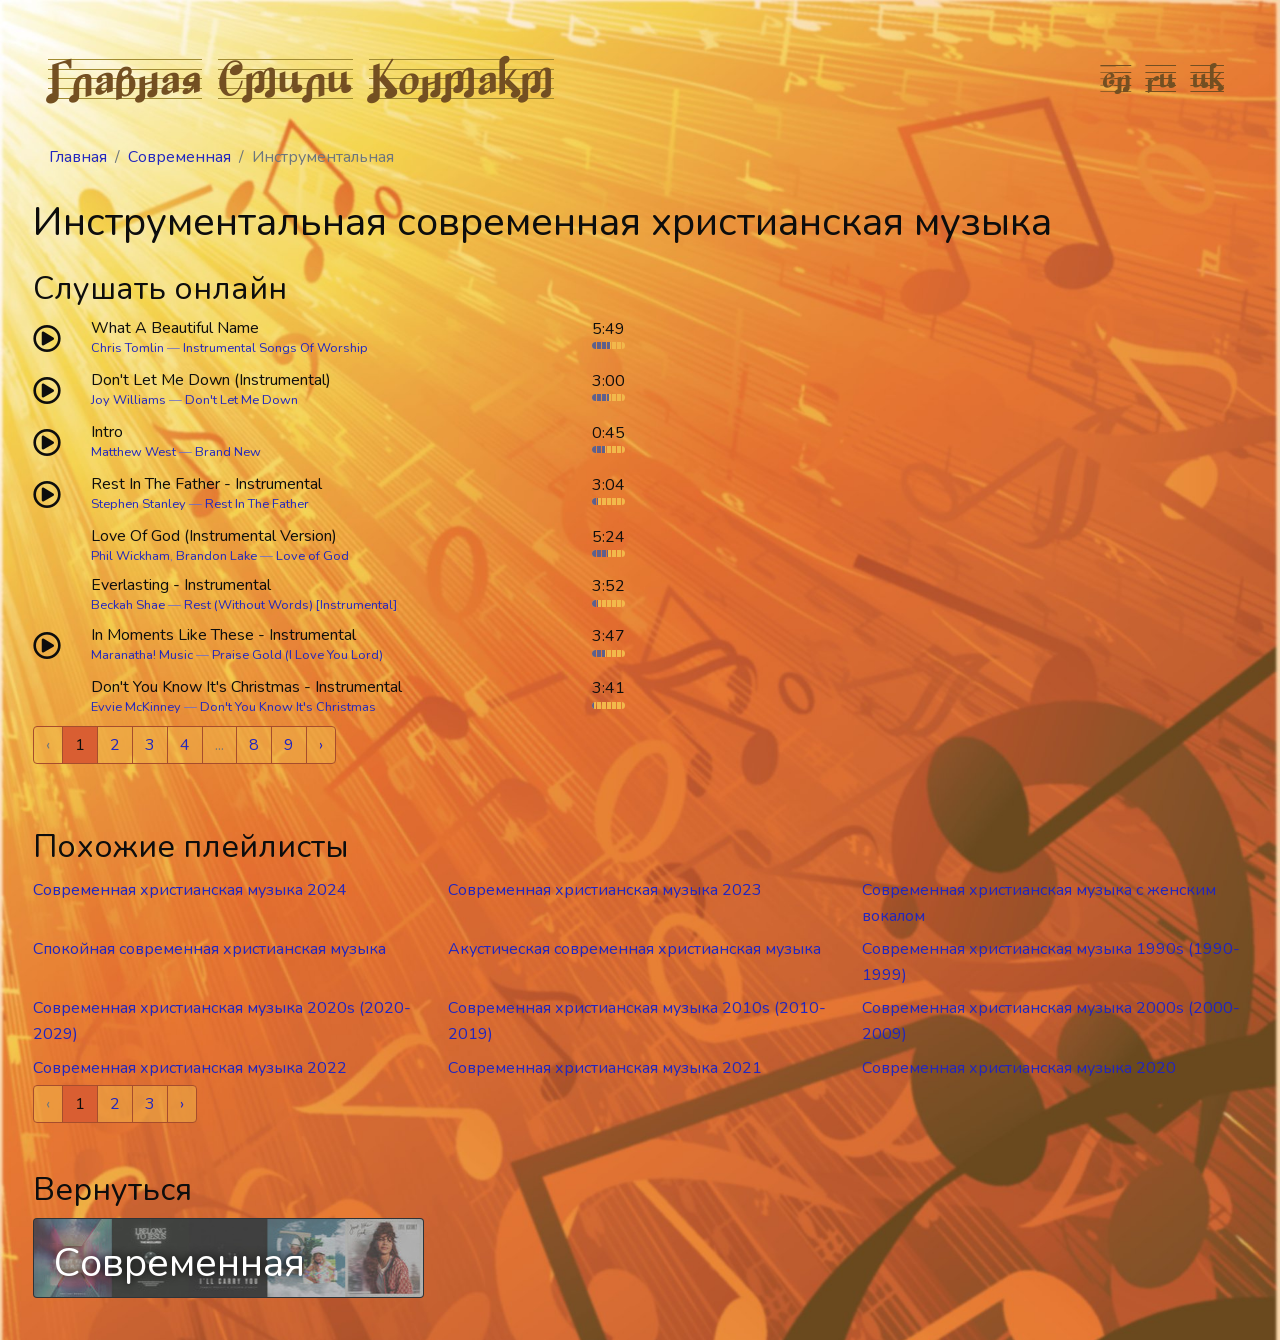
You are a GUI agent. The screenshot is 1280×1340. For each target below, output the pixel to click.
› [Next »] (321, 745)
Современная (179, 157)
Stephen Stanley (138, 504)
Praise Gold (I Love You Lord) (297, 655)
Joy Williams (128, 400)
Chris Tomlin (127, 348)
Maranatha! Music (142, 655)
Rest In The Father (257, 504)
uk (1208, 78)
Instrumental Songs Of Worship (275, 348)
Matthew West (133, 452)
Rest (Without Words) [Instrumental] (290, 605)
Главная (125, 78)
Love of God (312, 556)
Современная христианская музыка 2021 (605, 1068)
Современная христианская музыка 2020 (1019, 1068)
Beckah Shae (128, 605)
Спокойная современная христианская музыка (209, 949)
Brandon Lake (216, 556)
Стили (285, 78)
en (1116, 78)
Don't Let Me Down (241, 400)
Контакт (461, 78)
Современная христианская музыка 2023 (605, 890)
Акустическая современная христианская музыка (634, 949)
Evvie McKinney (136, 707)
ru (1161, 78)
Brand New (228, 452)
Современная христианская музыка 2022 (190, 1068)
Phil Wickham (130, 556)
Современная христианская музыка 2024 (190, 890)
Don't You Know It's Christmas (288, 707)
